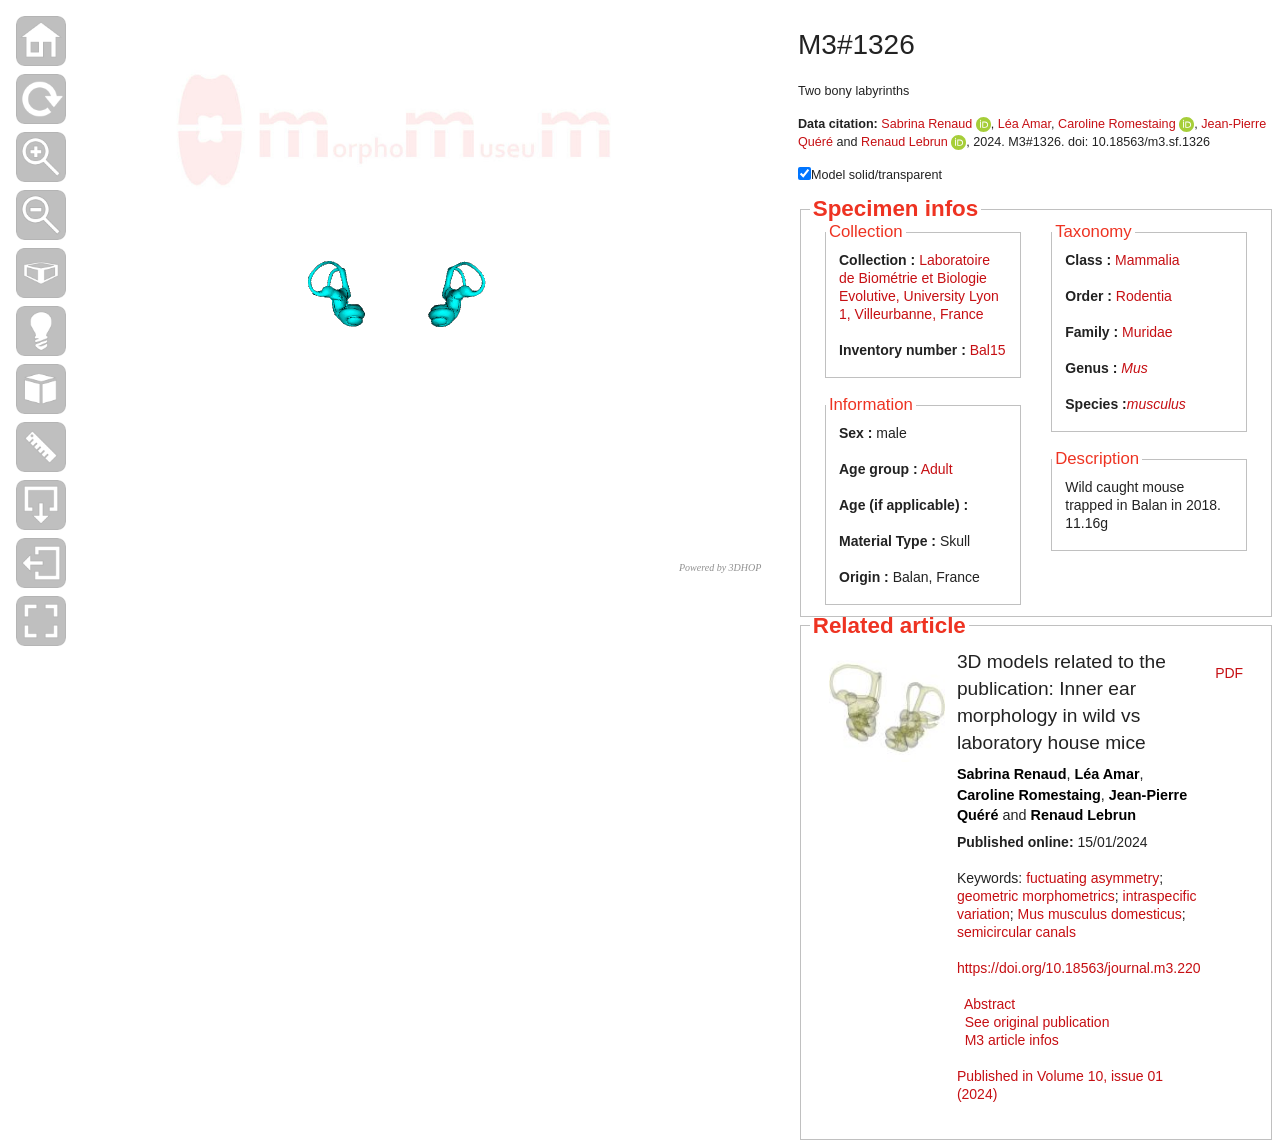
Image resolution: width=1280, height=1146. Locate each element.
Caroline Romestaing (1117, 124)
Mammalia (1147, 260)
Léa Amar (1024, 124)
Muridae (1147, 332)
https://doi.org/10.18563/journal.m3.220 (1079, 968)
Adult (937, 469)
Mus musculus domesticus (1100, 914)
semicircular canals (1016, 932)
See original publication (1037, 1022)
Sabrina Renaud (926, 124)
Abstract (989, 1004)
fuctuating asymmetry (1092, 878)
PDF (1229, 673)
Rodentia (1144, 296)
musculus (1156, 404)
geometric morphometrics (1036, 896)
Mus (1134, 368)
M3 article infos (1012, 1040)
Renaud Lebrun (904, 142)
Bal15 (988, 350)
